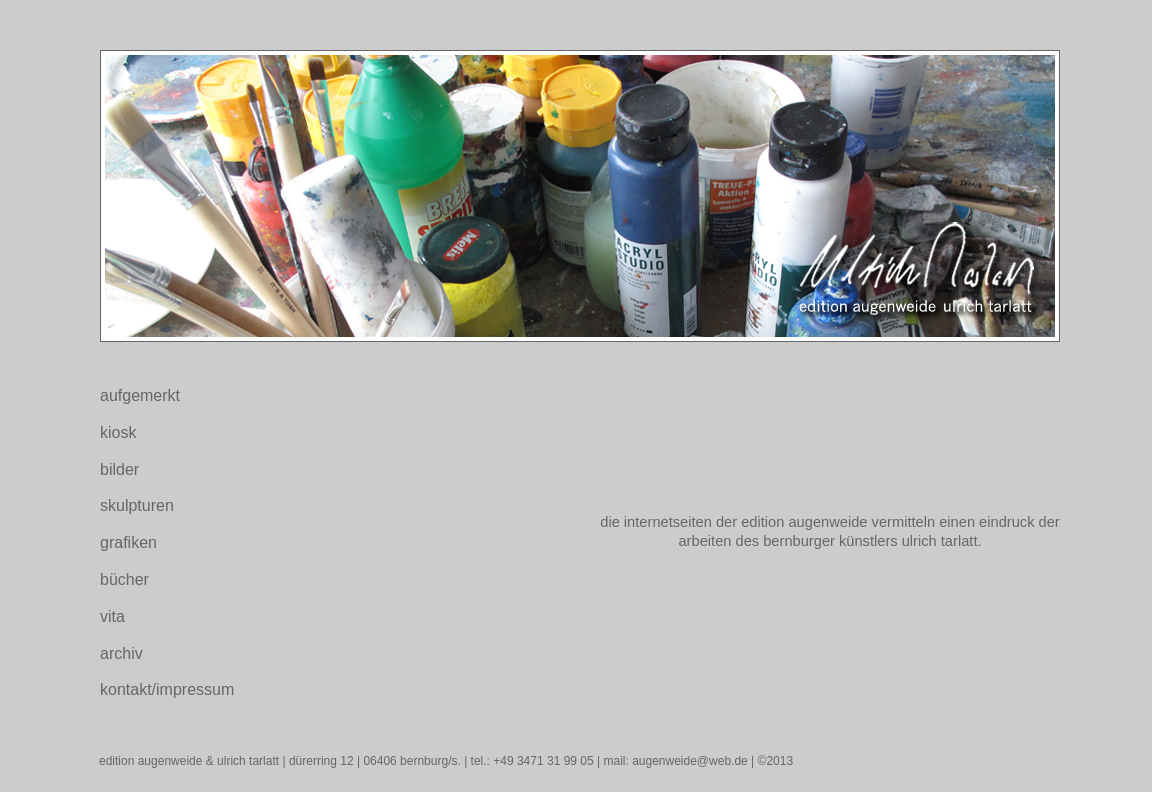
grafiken (128, 542)
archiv (121, 653)
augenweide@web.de (690, 761)
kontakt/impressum (167, 689)
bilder (119, 469)
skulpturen (137, 505)
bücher (124, 579)
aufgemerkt (140, 395)
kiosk (118, 432)
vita (112, 616)
